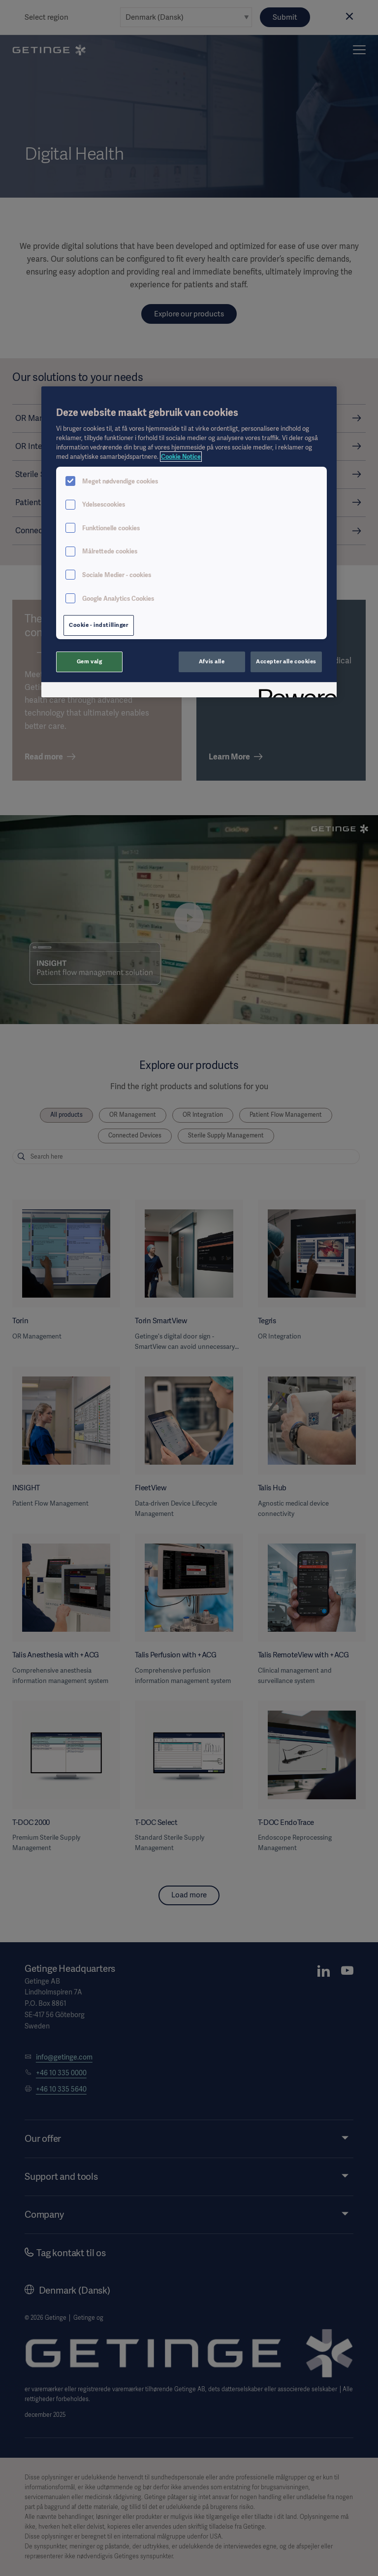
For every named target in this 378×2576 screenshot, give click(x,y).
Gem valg (89, 661)
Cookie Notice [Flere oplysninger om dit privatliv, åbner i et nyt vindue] (181, 456)
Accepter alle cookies (286, 661)
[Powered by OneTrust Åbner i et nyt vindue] (294, 691)
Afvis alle (212, 661)
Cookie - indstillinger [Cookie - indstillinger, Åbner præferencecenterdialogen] (98, 624)
